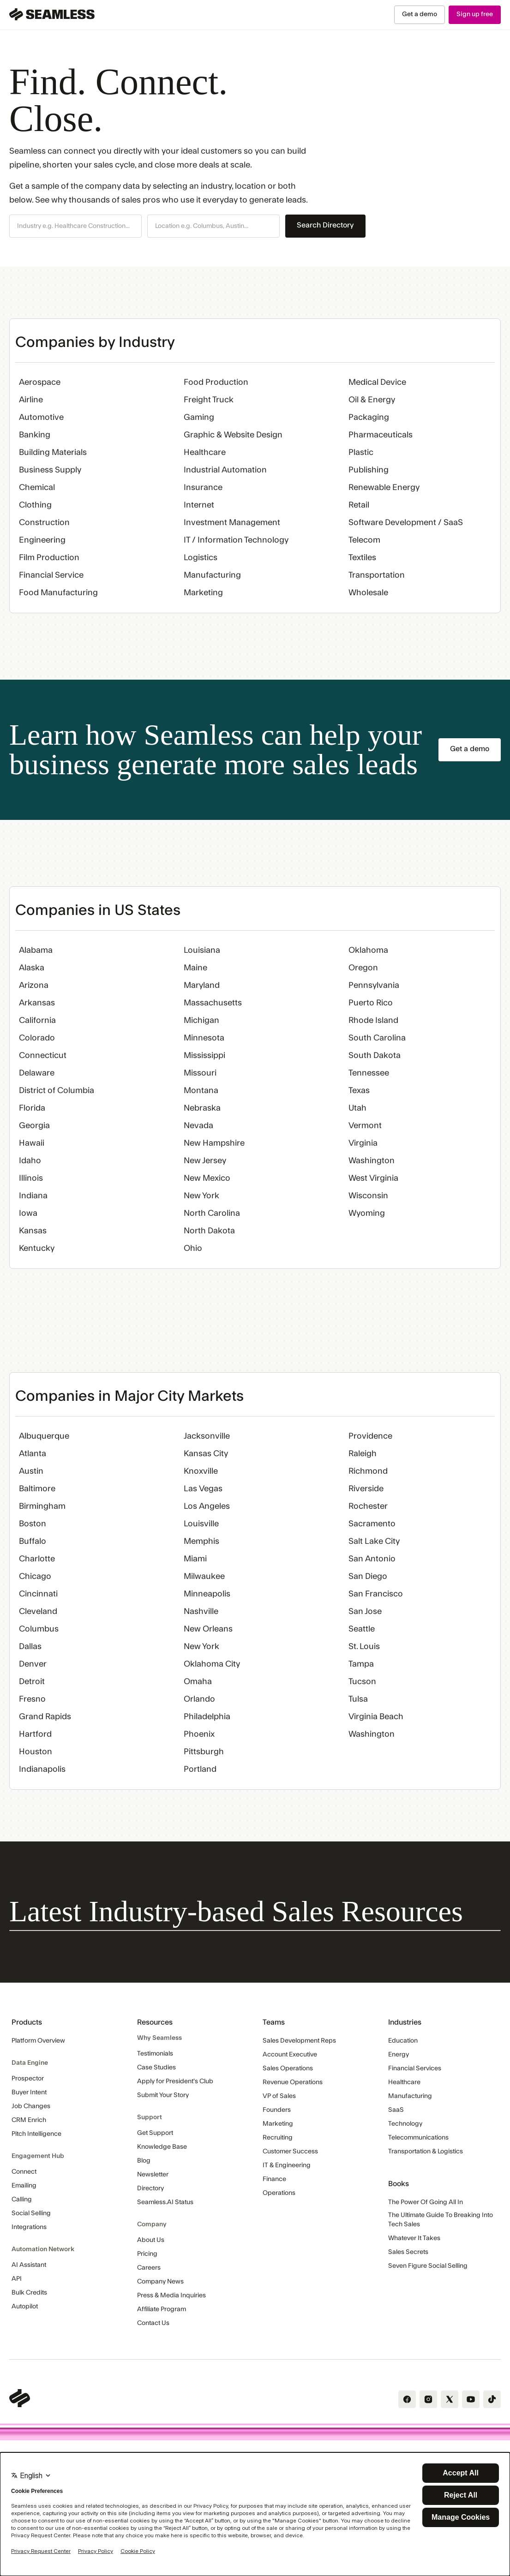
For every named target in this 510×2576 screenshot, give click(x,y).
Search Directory (325, 225)
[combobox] (75, 226)
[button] (75, 226)
